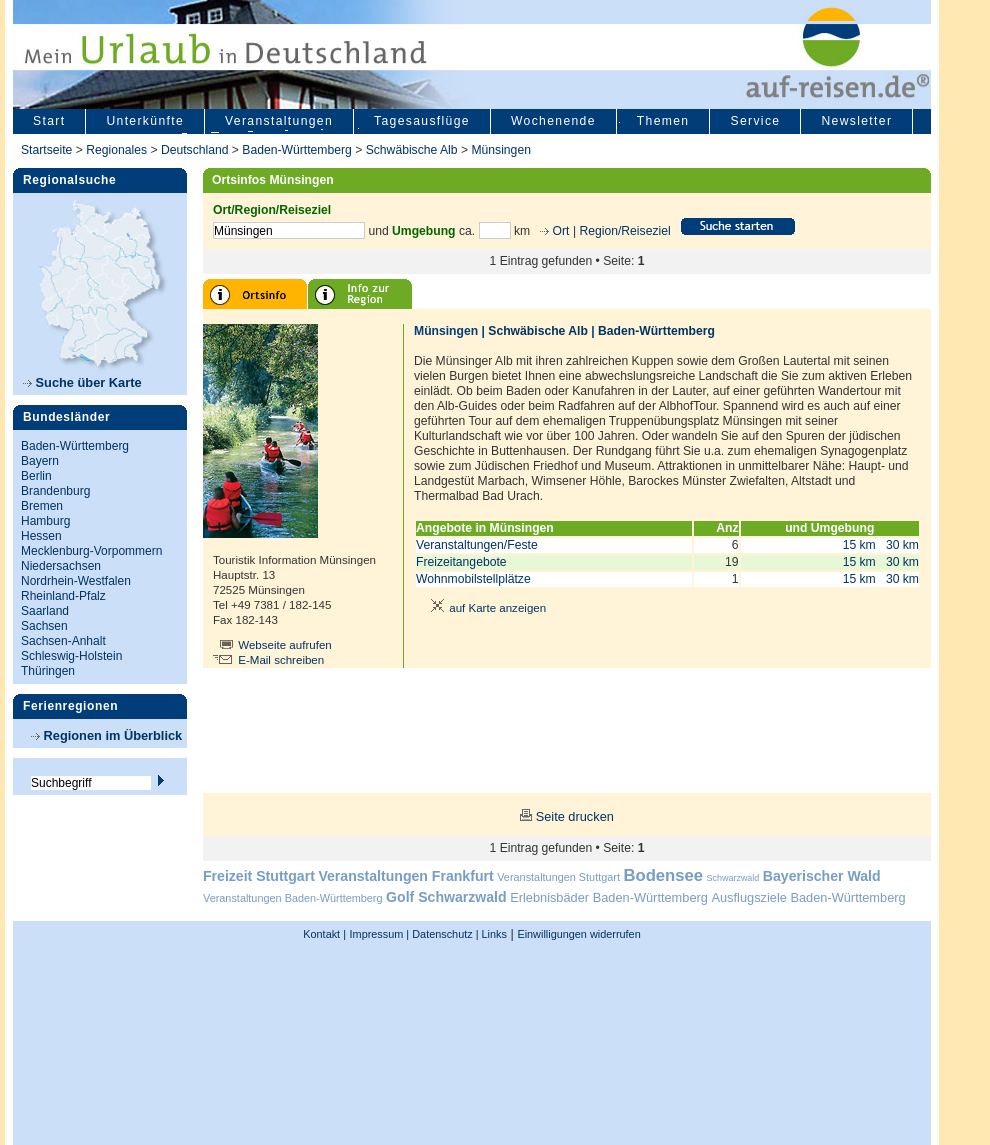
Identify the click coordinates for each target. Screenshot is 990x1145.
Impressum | (380, 934)
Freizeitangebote (461, 562)
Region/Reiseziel (624, 231)
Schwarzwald (733, 878)
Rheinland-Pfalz (63, 596)
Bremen (42, 506)
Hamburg (45, 521)
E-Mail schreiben (281, 660)
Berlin (36, 476)
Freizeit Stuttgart (259, 876)
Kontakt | (324, 934)
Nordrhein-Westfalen (76, 581)
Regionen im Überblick (106, 735)
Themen (663, 121)
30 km (902, 545)
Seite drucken (575, 816)
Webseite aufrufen (285, 645)
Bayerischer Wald (822, 876)
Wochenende (553, 121)
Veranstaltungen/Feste (477, 545)
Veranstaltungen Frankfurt (405, 876)
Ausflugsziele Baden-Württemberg (808, 897)
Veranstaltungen (279, 121)
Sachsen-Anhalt (63, 641)
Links (493, 934)
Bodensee (663, 875)
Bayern (40, 461)
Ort (559, 231)
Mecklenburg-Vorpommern (91, 551)
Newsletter (856, 121)
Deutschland (195, 150)
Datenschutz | (443, 934)
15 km (859, 545)
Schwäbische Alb (412, 150)
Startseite (46, 150)
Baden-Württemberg (296, 150)
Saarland (45, 611)
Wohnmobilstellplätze (473, 579)
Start (49, 121)
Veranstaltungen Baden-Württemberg (293, 898)
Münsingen (500, 150)
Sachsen (44, 626)
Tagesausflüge (422, 121)
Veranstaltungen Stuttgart (558, 877)
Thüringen (48, 671)
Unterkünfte (145, 121)
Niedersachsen (61, 566)
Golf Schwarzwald (446, 897)
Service (755, 121)
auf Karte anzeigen (485, 608)
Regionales (116, 150)
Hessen (41, 536)
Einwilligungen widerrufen (578, 934)
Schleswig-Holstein (71, 656)
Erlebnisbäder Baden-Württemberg (609, 897)
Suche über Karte (82, 382)
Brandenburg (55, 491)
